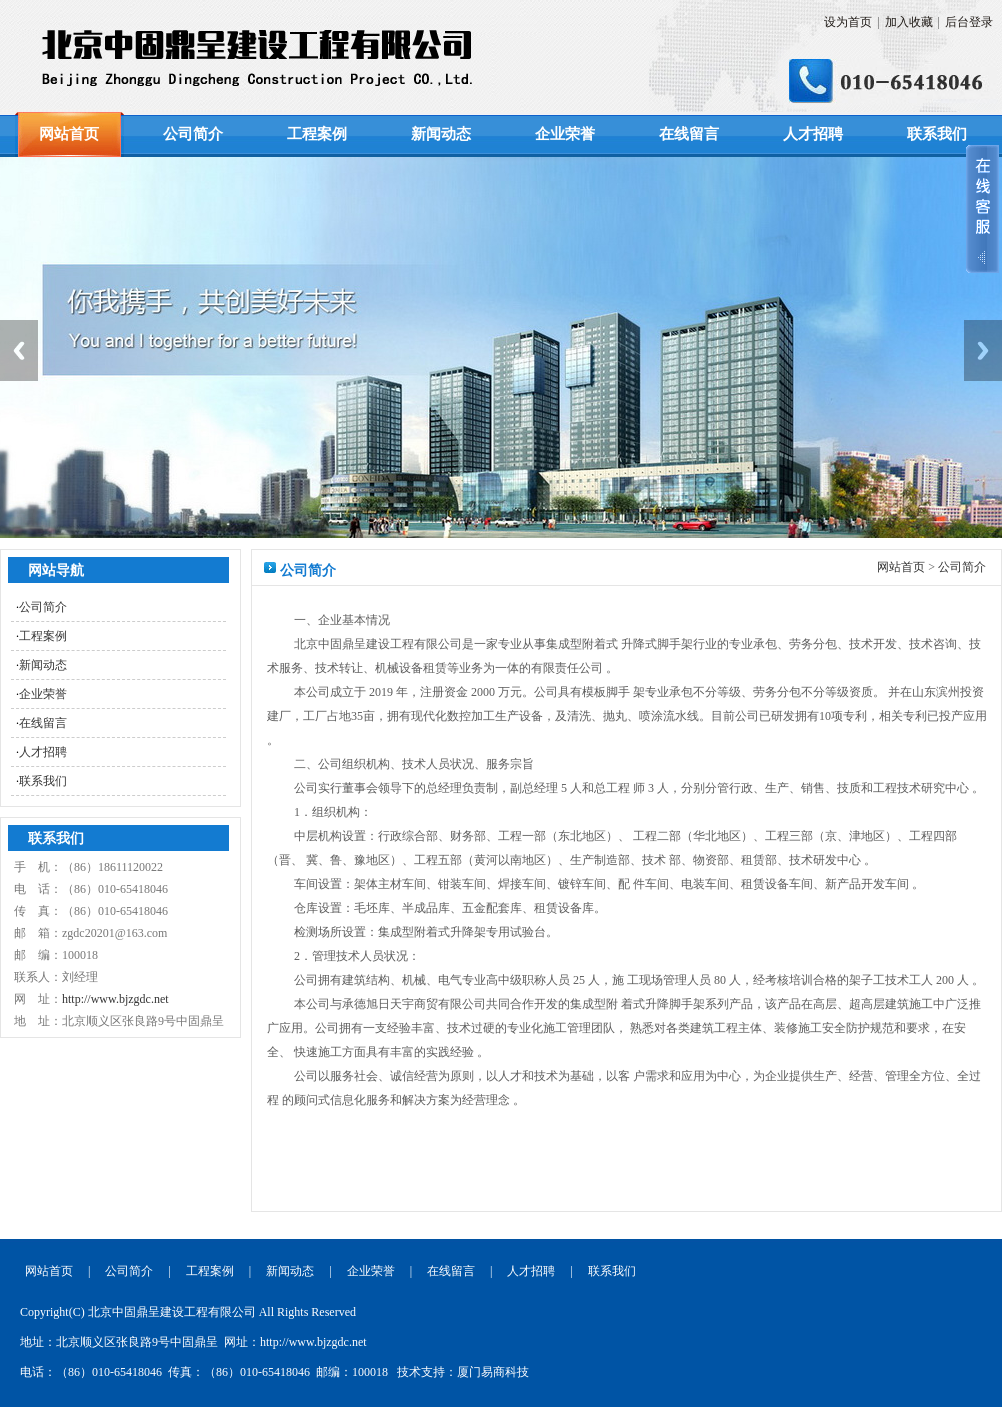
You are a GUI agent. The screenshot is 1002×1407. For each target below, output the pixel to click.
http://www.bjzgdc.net (115, 999)
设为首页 (848, 22)
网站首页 (69, 134)
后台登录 (969, 22)
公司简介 (193, 134)
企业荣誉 (565, 134)
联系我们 (937, 134)
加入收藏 (909, 22)
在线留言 (689, 134)
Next (983, 350)
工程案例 (317, 134)
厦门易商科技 (493, 1372)
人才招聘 (813, 134)
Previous (19, 350)
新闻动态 (441, 134)
